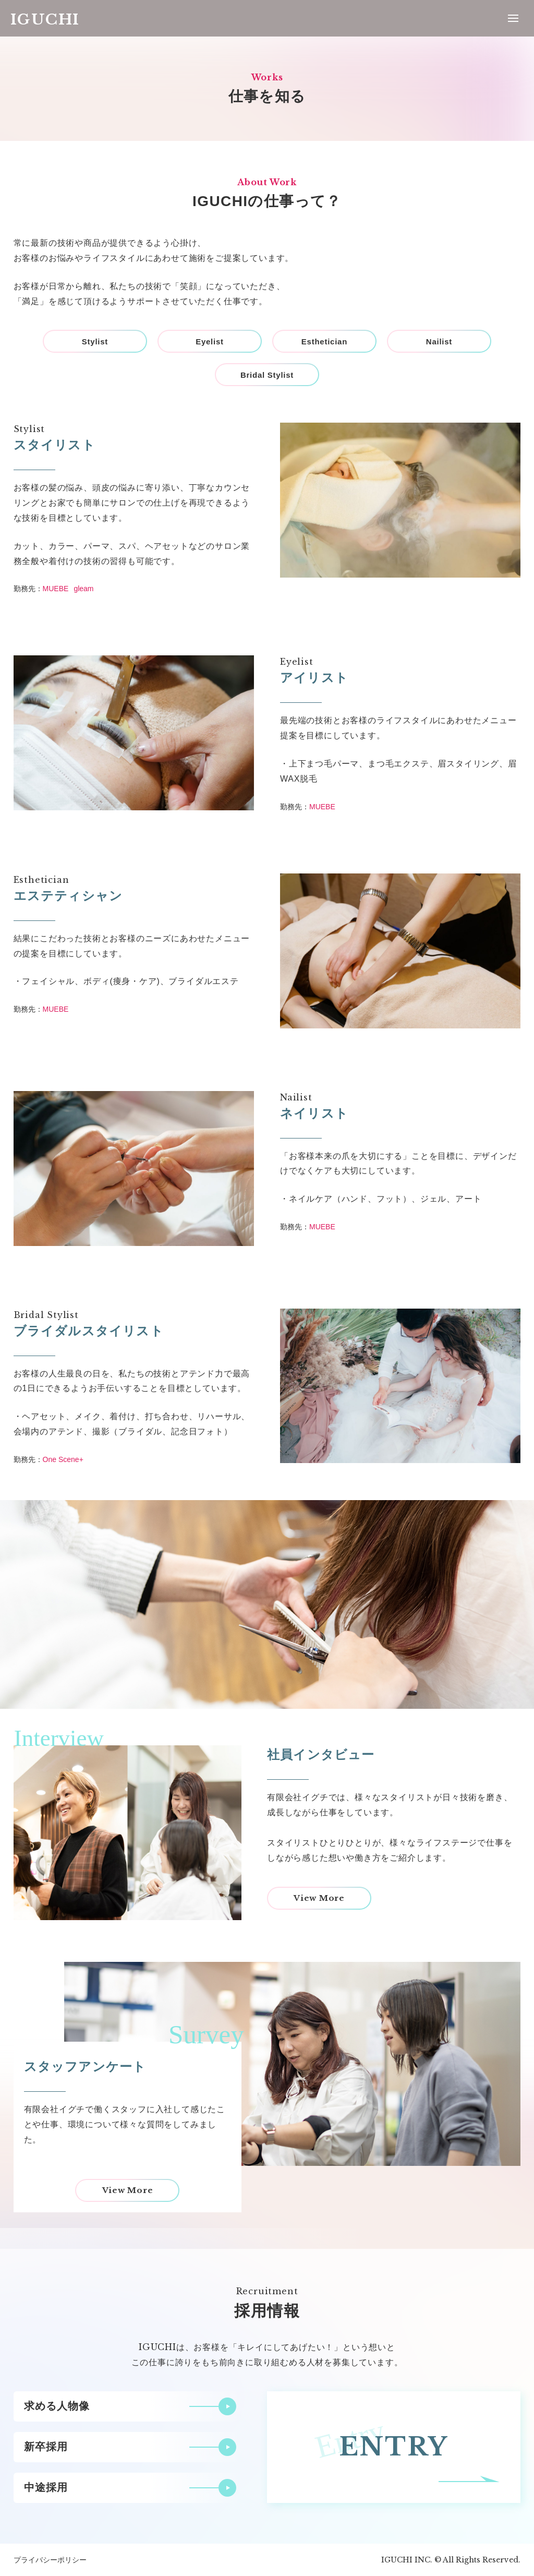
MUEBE (56, 588)
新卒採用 (46, 2446)
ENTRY (393, 2446)
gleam (83, 588)
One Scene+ (63, 1459)
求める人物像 (57, 2406)
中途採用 (46, 2487)
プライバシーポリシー (50, 2560)
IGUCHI (44, 19)
